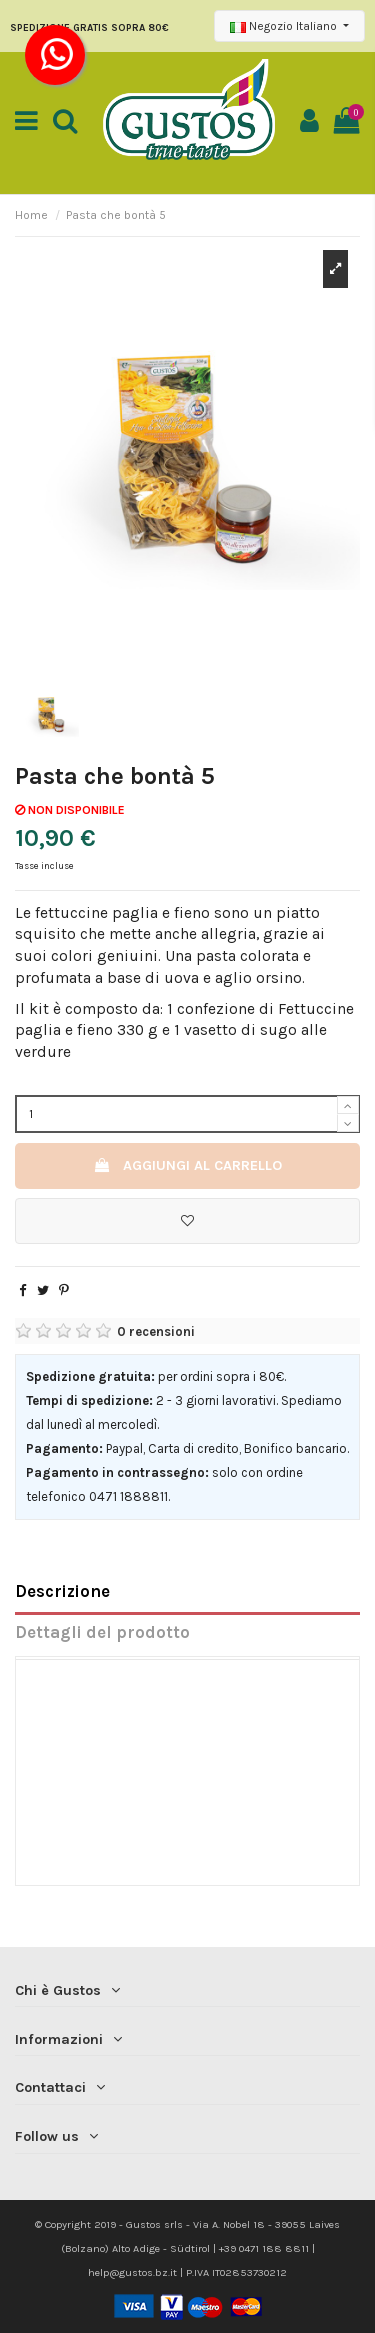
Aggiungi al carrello (187, 1165)
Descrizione (62, 1591)
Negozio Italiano (285, 26)
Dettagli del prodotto (102, 1632)
